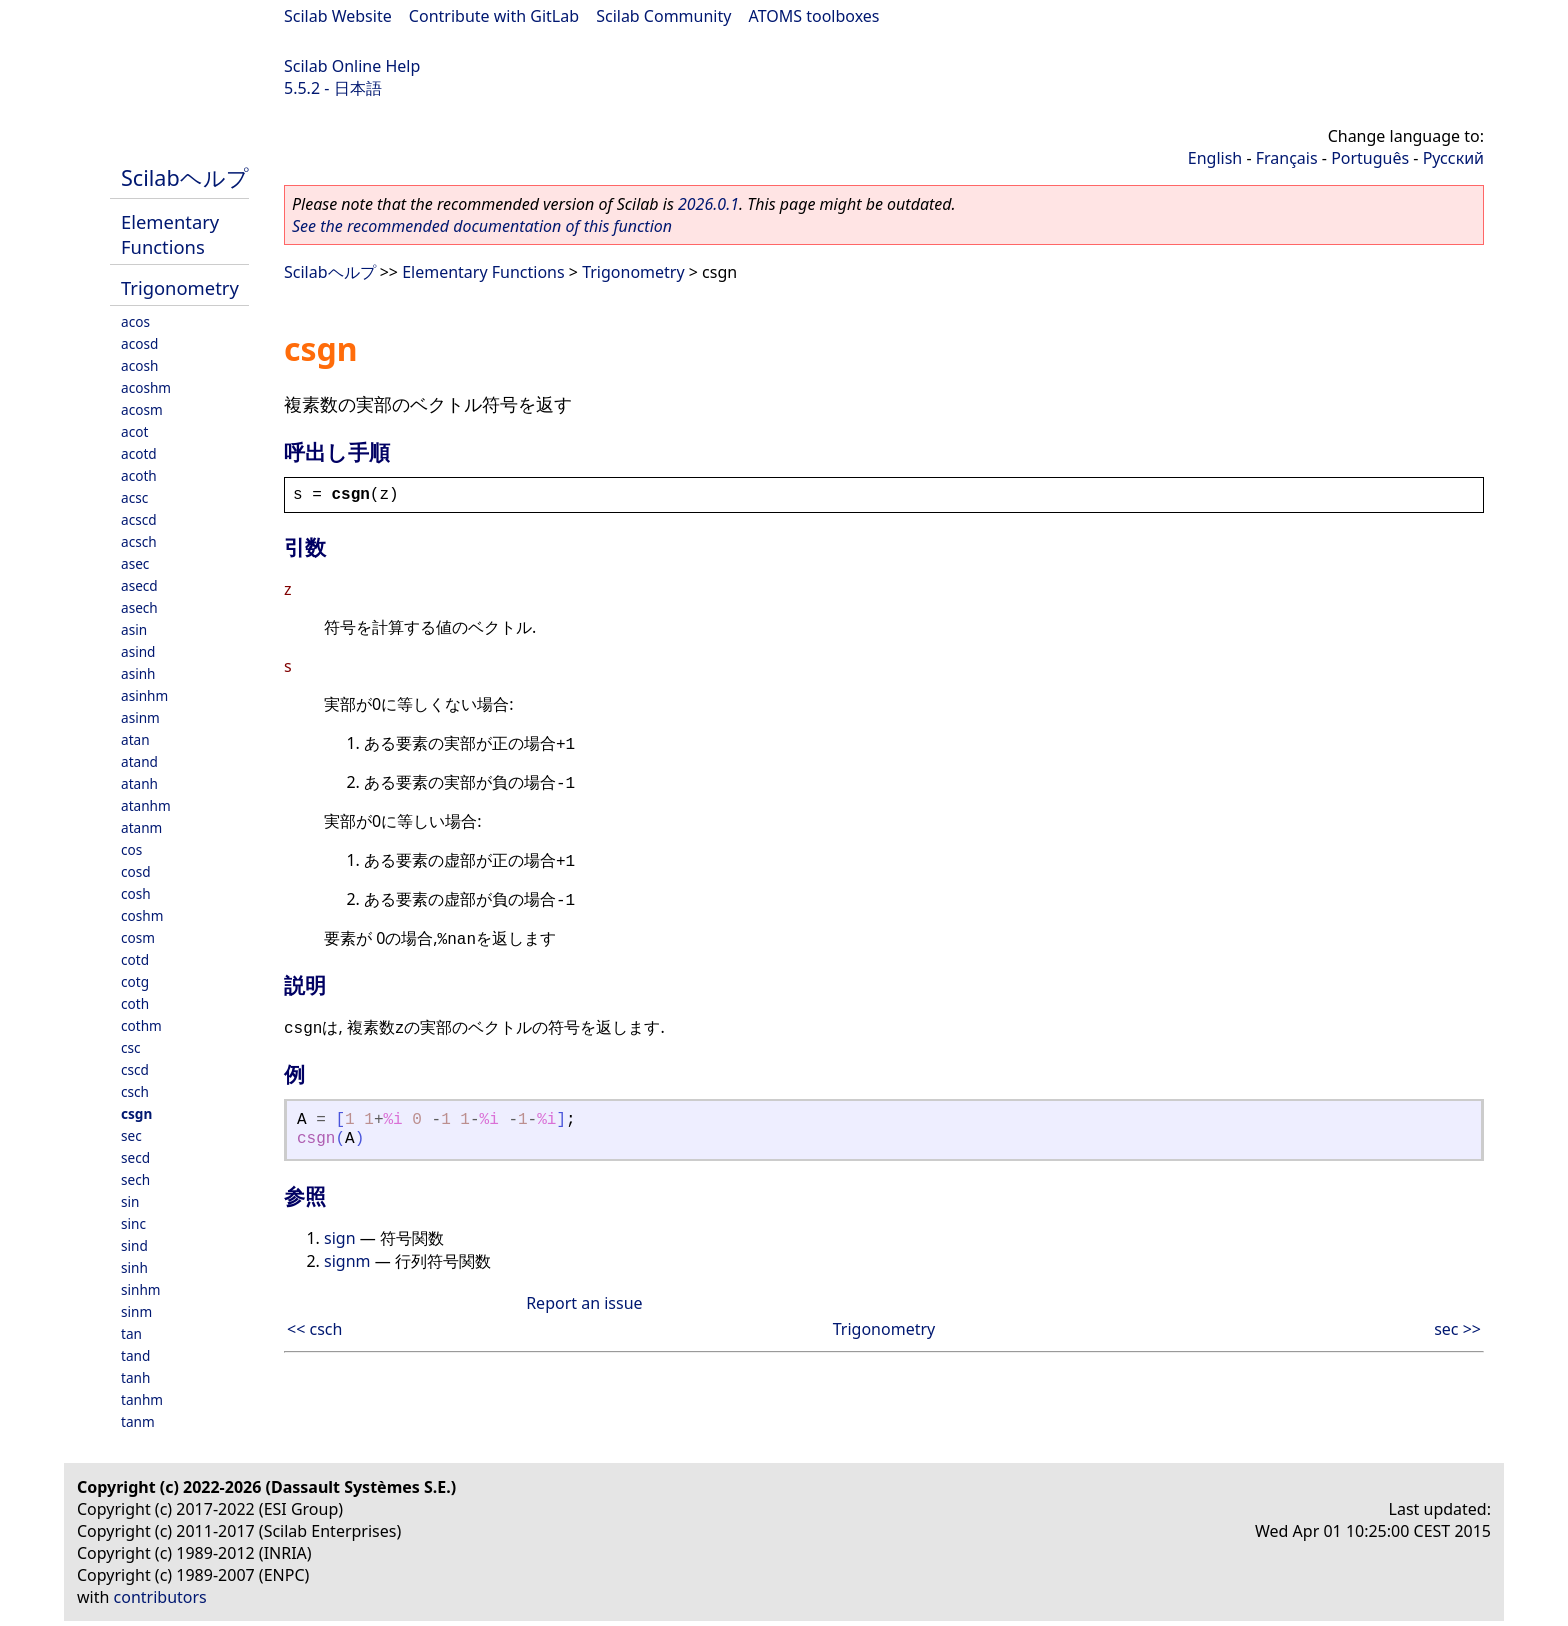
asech (139, 607)
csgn (136, 1113)
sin (130, 1201)
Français (1287, 158)
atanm (141, 827)
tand (135, 1355)
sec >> (1457, 1329)
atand (139, 761)
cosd (136, 871)
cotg (135, 981)
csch (135, 1091)
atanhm (146, 805)
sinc (133, 1223)
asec (135, 563)
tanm (138, 1421)
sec (131, 1135)
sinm (136, 1311)
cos (131, 849)
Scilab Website (338, 16)
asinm (140, 717)
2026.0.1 (708, 204)
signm (347, 1261)
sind (134, 1245)
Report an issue (584, 1303)
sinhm (141, 1289)
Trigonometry (180, 287)
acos (135, 321)
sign (340, 1238)
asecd (139, 585)
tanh (135, 1377)
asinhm (144, 695)
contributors (160, 1597)
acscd (139, 519)
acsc (134, 497)
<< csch (314, 1329)
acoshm (146, 387)
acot (134, 431)
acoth (139, 475)
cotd (135, 959)
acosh (139, 365)
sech (135, 1179)
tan (131, 1333)
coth (135, 1003)
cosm (138, 937)
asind (138, 651)
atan (135, 739)
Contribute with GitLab (494, 16)
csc (131, 1047)
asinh (138, 673)
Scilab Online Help (352, 66)
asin (134, 629)
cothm (141, 1025)
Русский (1453, 158)
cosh (136, 893)
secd (135, 1157)
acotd (139, 453)
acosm (142, 409)
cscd (135, 1069)
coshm (142, 915)
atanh (139, 783)
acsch (139, 541)
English (1215, 158)
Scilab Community (663, 16)
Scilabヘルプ (185, 177)
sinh (134, 1267)
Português (1370, 158)
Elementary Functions (170, 234)
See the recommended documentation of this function (482, 226)
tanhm (142, 1399)
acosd (139, 343)
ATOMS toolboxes (814, 16)
